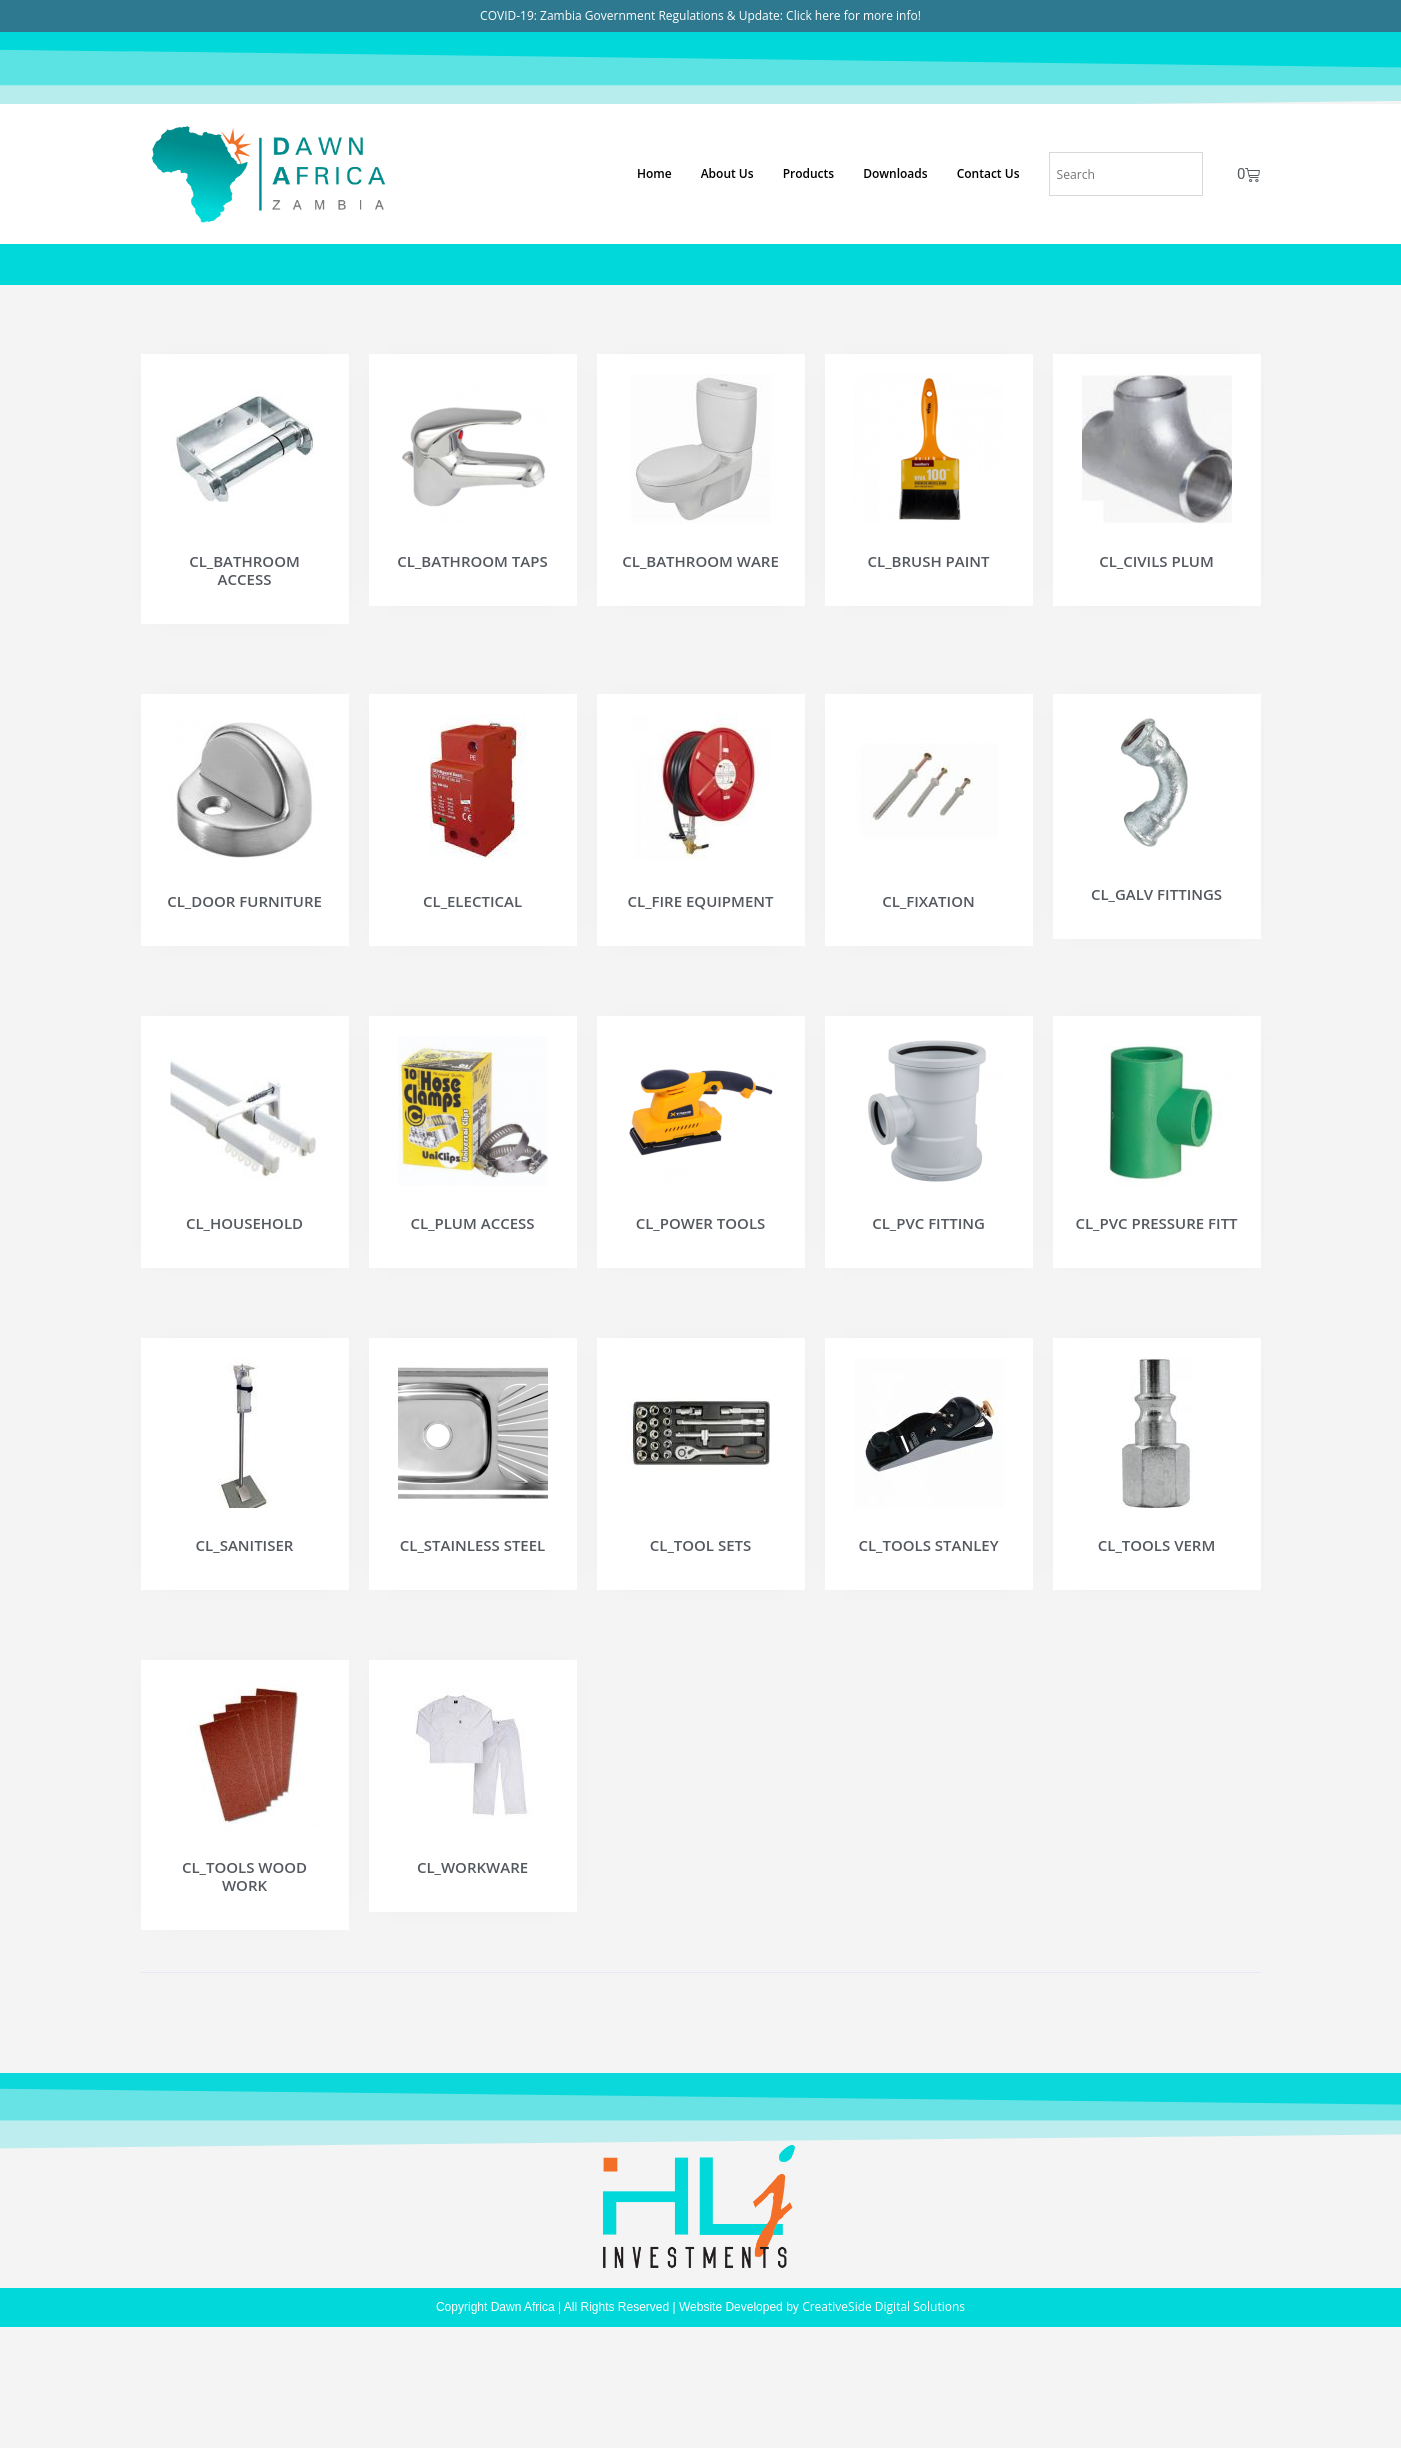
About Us (727, 173)
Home (654, 173)
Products (809, 173)
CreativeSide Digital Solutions (883, 2396)
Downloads (895, 173)
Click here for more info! (853, 15)
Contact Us (988, 173)
